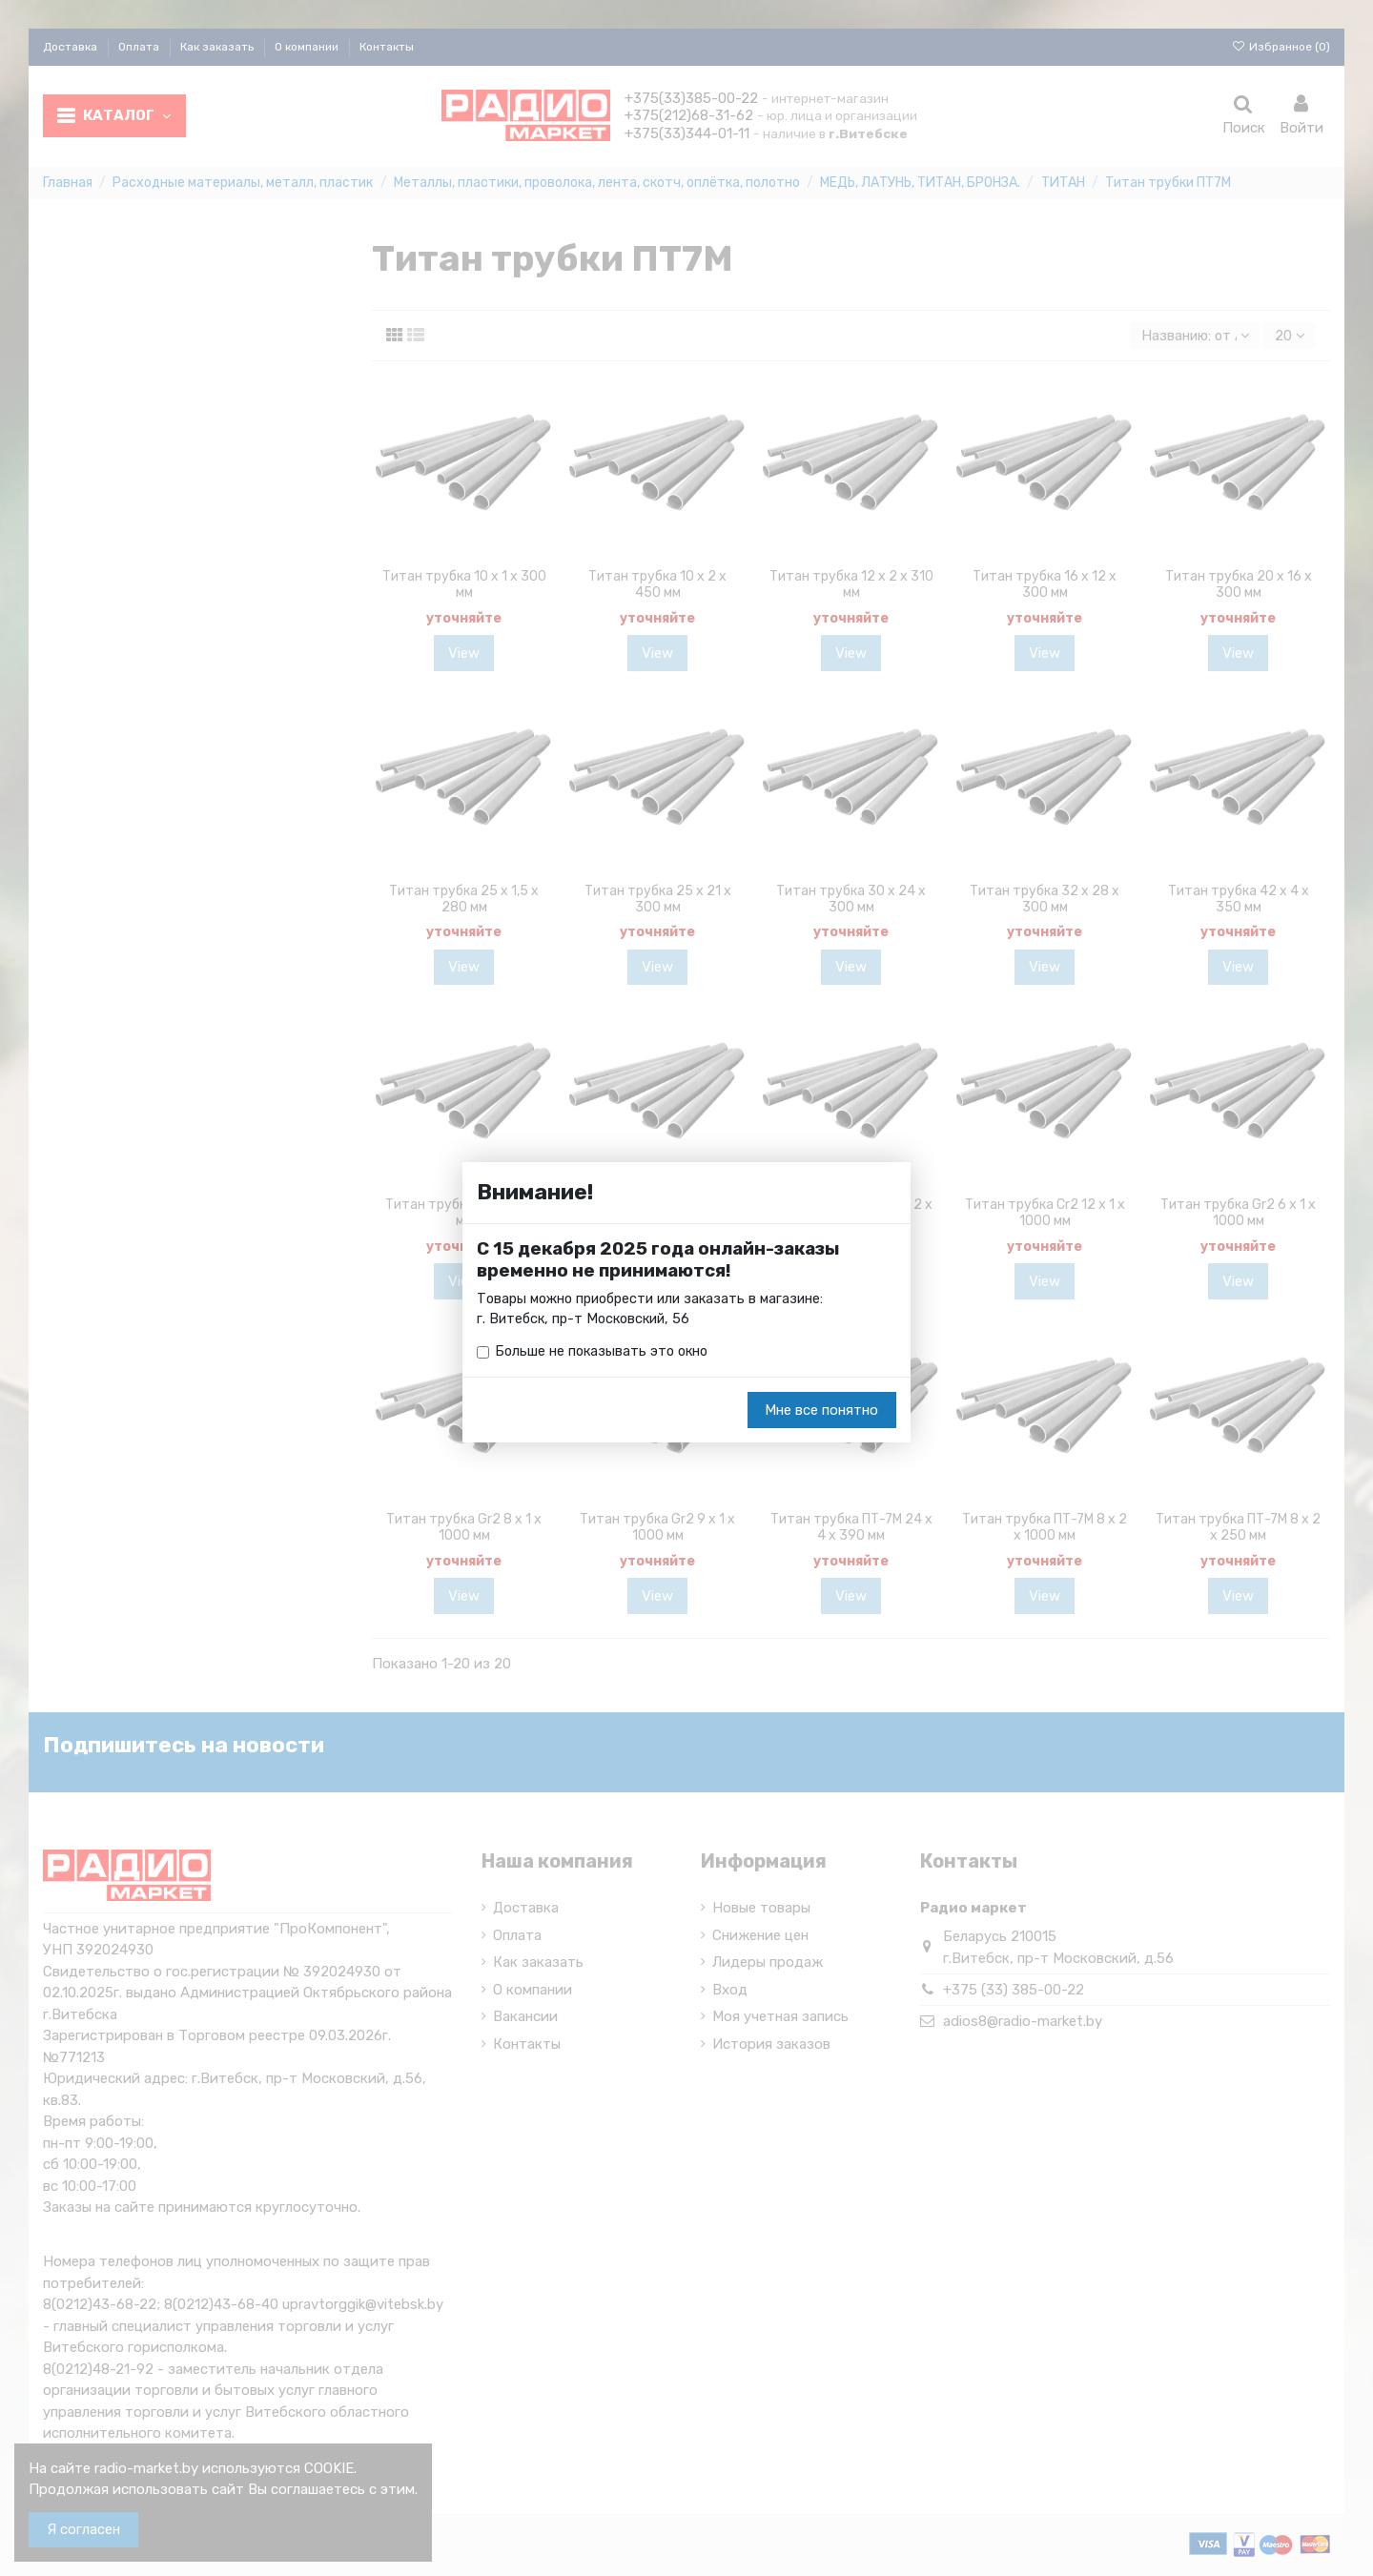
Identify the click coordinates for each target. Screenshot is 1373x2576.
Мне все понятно (821, 1411)
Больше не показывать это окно (604, 1352)
